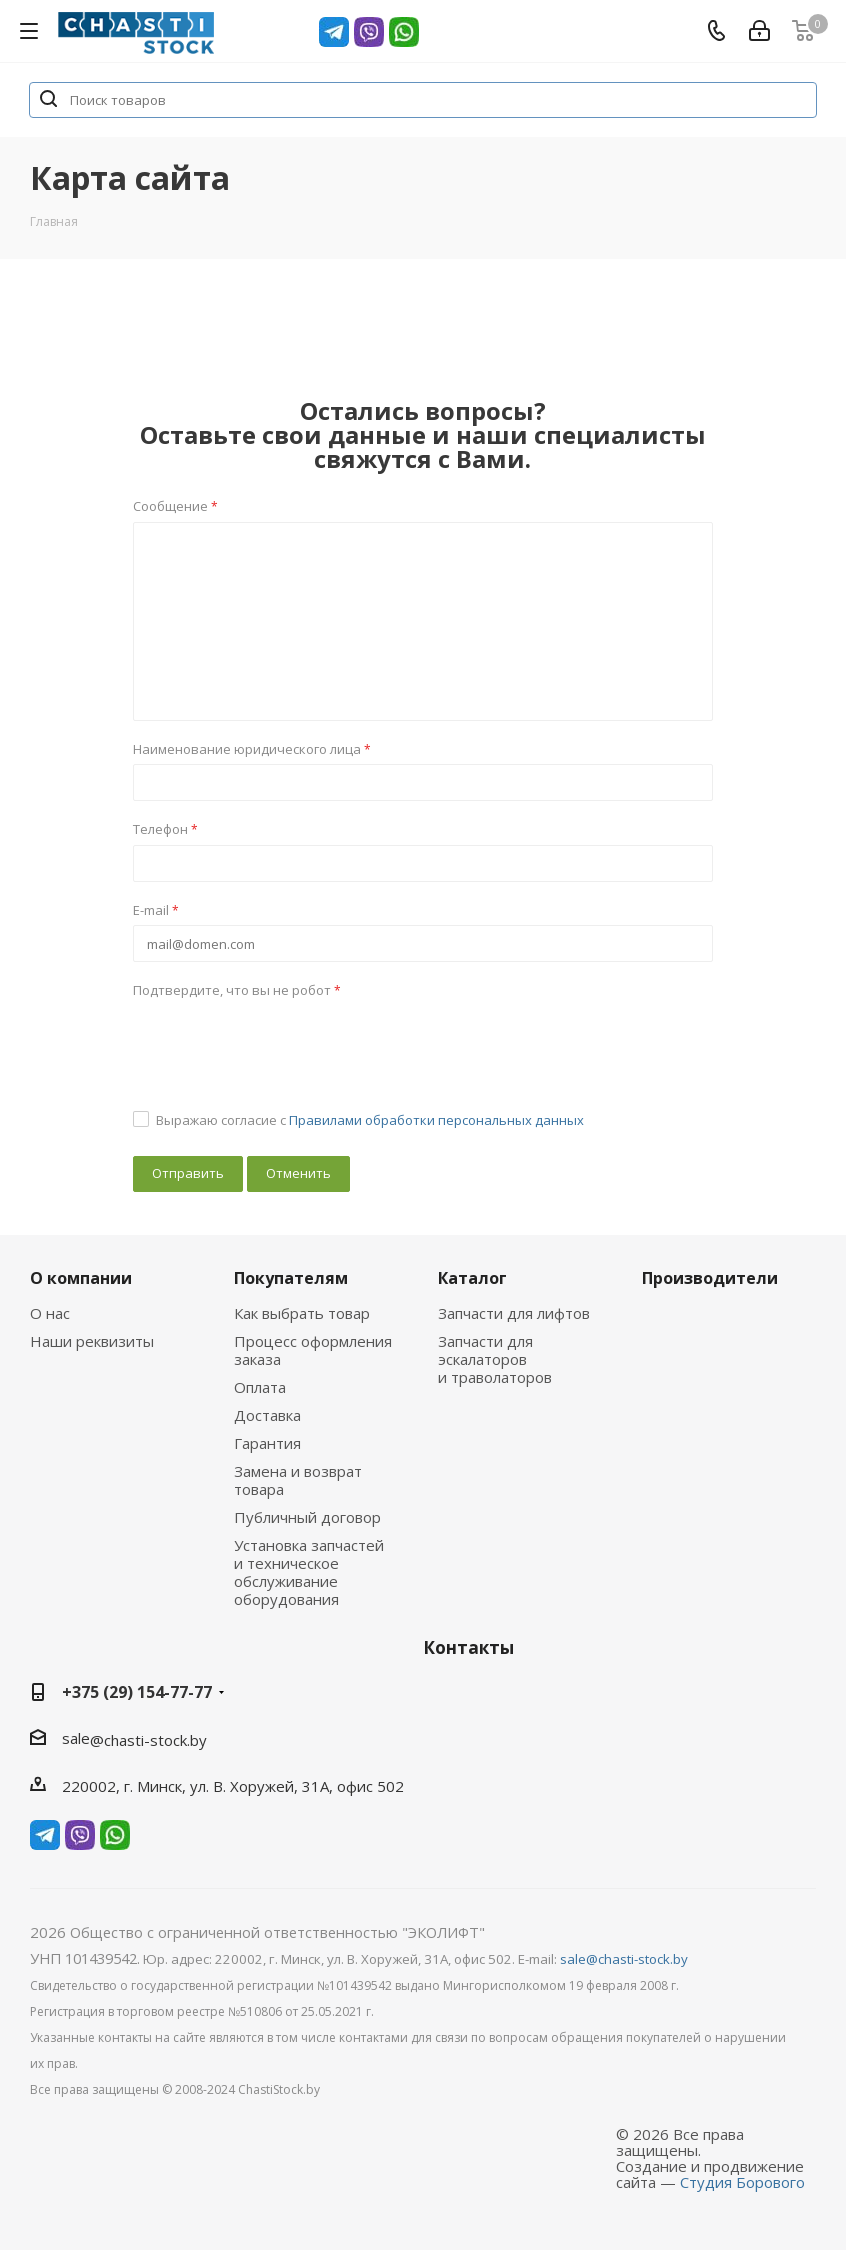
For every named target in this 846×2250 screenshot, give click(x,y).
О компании (81, 1278)
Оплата (260, 1387)
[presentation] (285, 1045)
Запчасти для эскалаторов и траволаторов (495, 1359)
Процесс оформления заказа (313, 1350)
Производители (710, 1278)
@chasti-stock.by (148, 1740)
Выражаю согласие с (370, 1120)
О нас (50, 1313)
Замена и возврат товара (298, 1480)
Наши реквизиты (92, 1341)
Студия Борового (742, 2182)
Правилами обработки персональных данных (436, 1120)
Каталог (472, 1278)
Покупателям (291, 1278)
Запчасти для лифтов (514, 1313)
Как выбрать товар (302, 1313)
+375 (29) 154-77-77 (137, 1692)
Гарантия (267, 1443)
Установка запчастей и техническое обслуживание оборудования (309, 1572)
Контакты (468, 1647)
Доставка (267, 1415)
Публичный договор (307, 1517)
